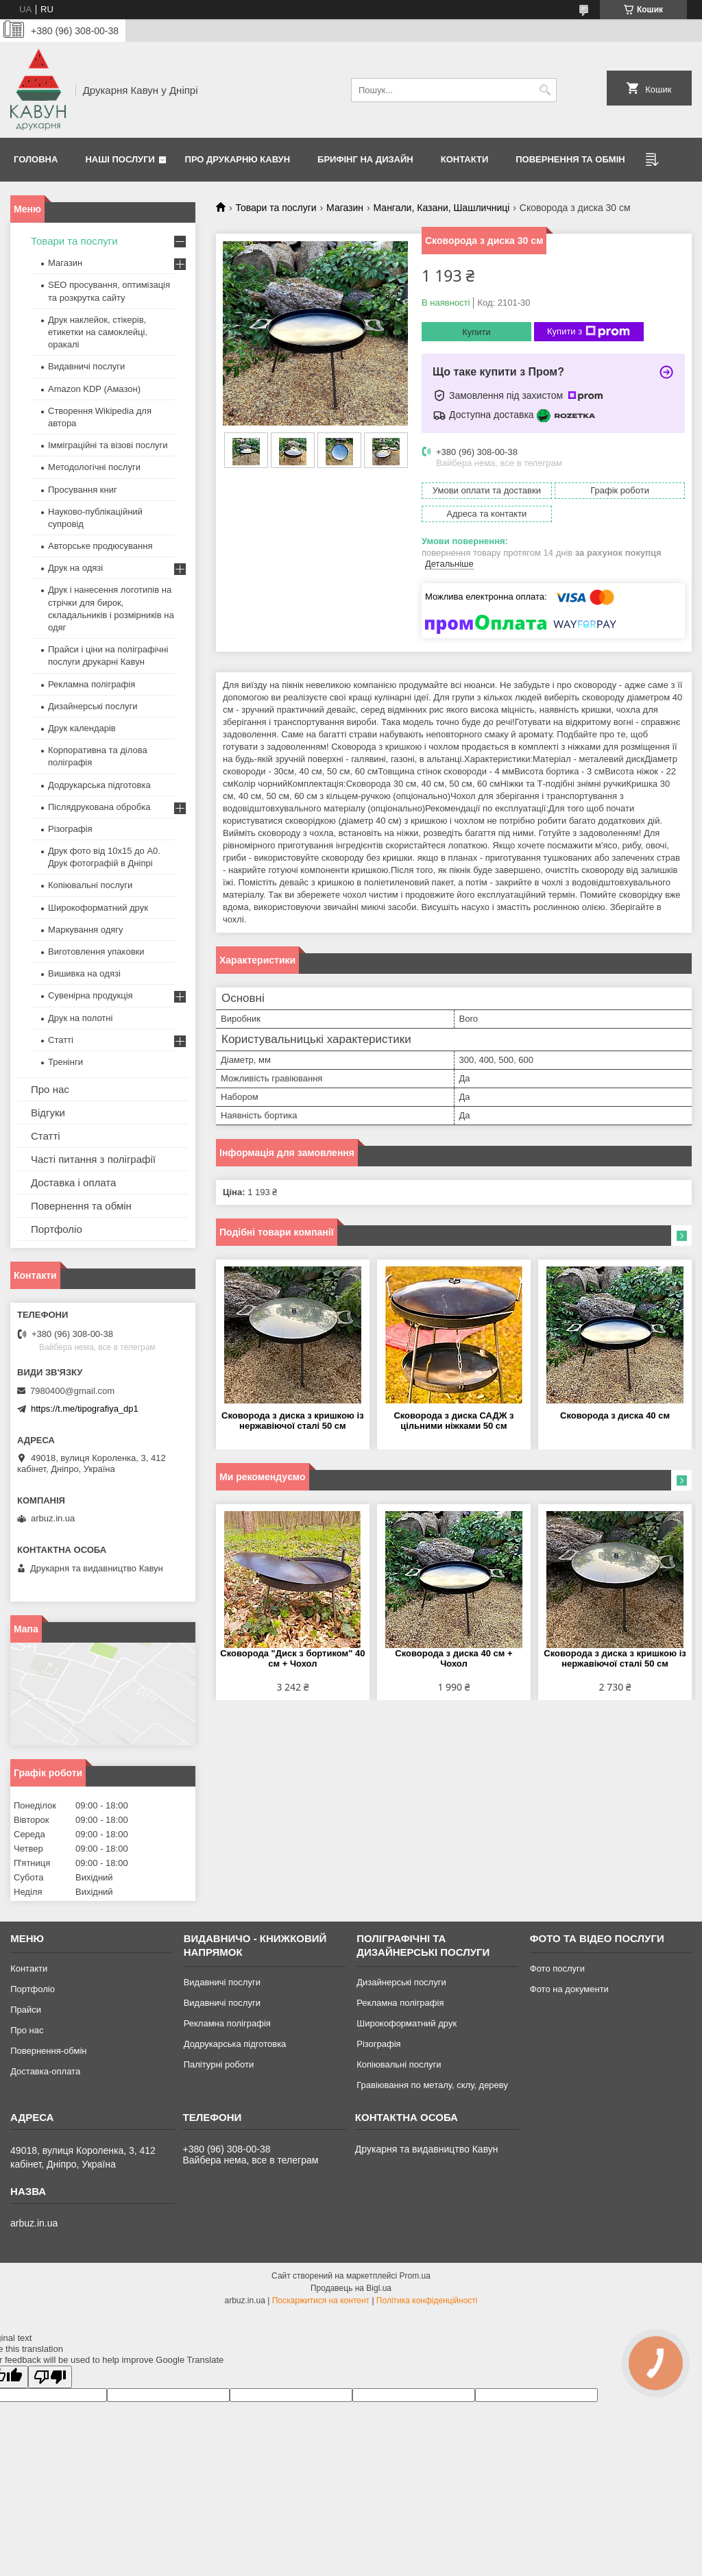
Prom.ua (415, 2276)
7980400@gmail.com (72, 1391)
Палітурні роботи (219, 2064)
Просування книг (82, 489)
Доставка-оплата (45, 2071)
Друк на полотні (80, 1018)
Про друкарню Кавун (238, 159)
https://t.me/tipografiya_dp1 (84, 1408)
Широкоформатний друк (98, 908)
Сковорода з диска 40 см (615, 1415)
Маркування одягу (85, 929)
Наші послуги (120, 159)
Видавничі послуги (86, 366)
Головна (36, 159)
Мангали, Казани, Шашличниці (442, 207)
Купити (476, 332)
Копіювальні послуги (90, 885)
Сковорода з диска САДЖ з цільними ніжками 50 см (453, 1420)
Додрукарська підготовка (99, 785)
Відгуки (48, 1112)
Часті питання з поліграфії (93, 1159)
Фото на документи (569, 1989)
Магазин (344, 207)
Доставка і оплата (73, 1182)
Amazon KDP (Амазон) (94, 389)
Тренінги (65, 1062)
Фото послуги (557, 1968)
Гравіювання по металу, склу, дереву (432, 2085)
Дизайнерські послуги (92, 706)
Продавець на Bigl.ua (351, 2288)
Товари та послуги (275, 207)
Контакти (465, 159)
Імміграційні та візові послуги (108, 445)
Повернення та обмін (570, 159)
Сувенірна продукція (90, 995)
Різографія (70, 829)
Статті (60, 1040)
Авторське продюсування (100, 546)
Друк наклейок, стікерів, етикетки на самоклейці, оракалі (97, 332)
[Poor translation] (50, 2377)
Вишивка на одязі (84, 973)
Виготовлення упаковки (96, 951)
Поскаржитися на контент (321, 2300)
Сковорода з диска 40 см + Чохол (453, 1658)
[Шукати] (545, 90)
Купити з (588, 332)
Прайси (25, 2009)
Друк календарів (82, 728)
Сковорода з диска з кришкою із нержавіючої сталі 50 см (292, 1420)
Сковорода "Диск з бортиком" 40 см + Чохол (292, 1658)
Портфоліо (56, 1229)
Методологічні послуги (94, 467)
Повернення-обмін (48, 2051)
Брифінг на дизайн (365, 159)
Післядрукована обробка (99, 807)
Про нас (50, 1089)
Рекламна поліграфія (91, 684)
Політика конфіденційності (427, 2300)
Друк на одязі (75, 568)
